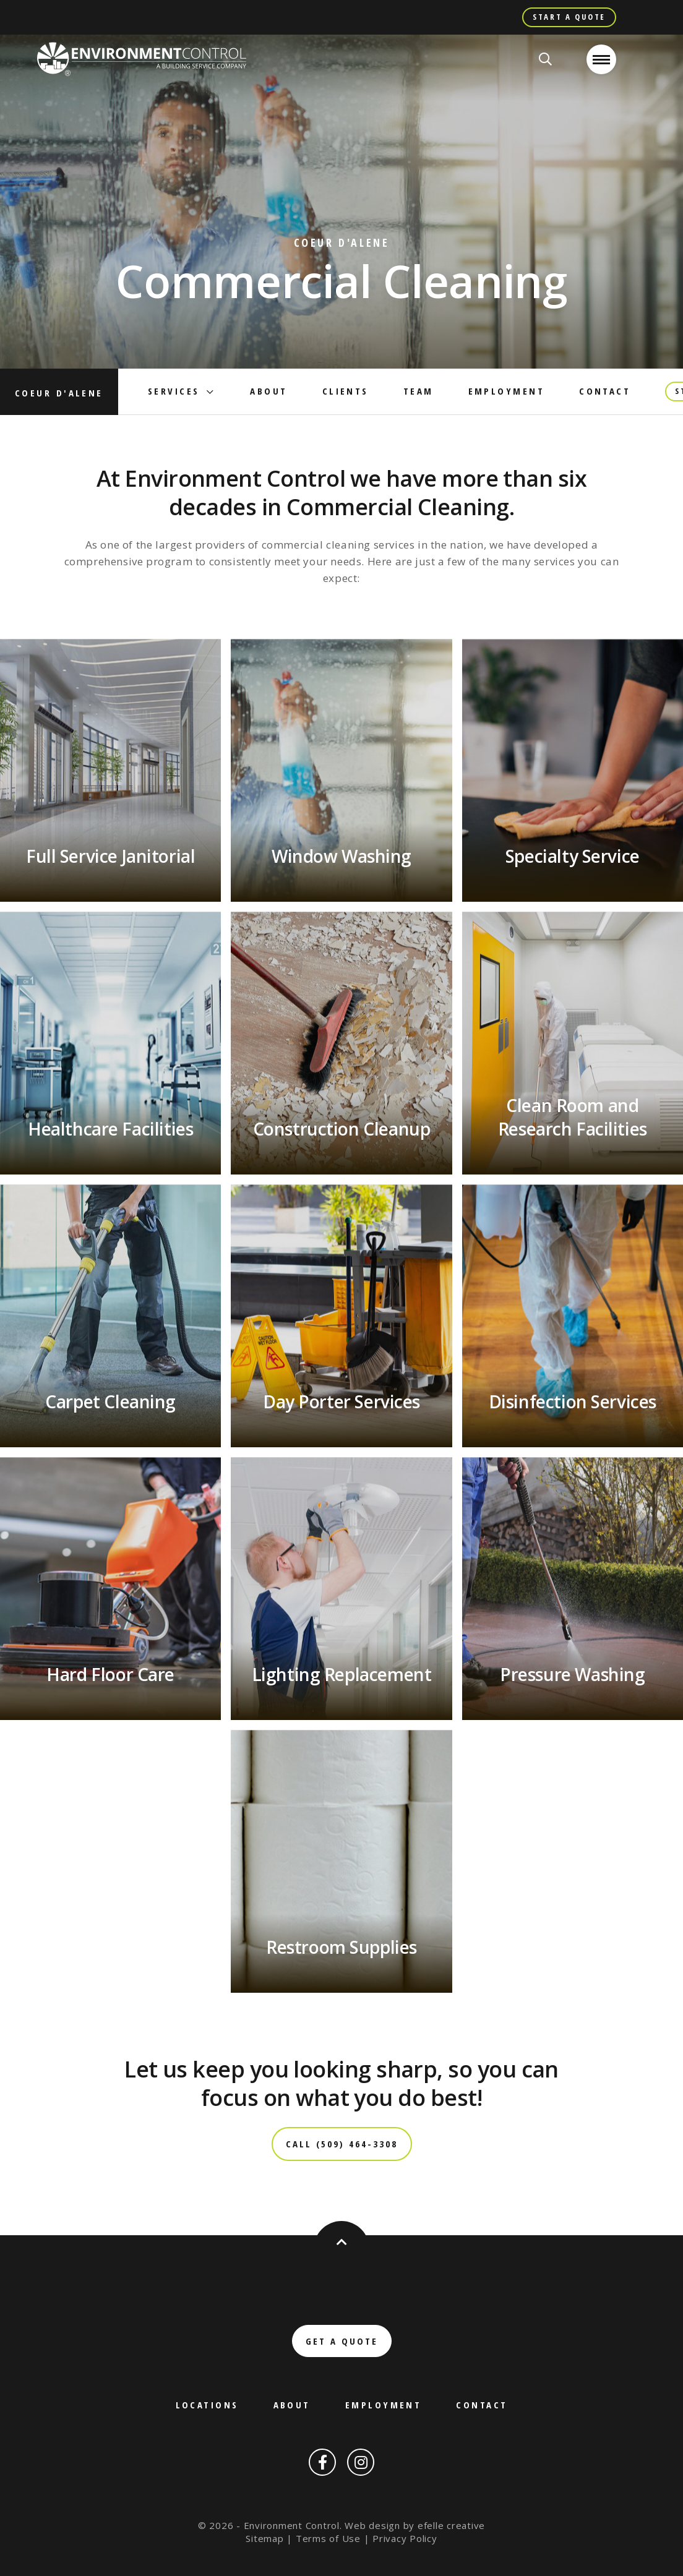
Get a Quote (342, 2341)
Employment (506, 391)
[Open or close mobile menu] (601, 59)
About (268, 391)
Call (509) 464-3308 (342, 2143)
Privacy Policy (404, 2538)
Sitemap (264, 2538)
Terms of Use (328, 2538)
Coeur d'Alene (59, 393)
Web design (372, 2525)
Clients (345, 391)
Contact (604, 391)
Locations (207, 2404)
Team (418, 391)
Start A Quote (569, 16)
